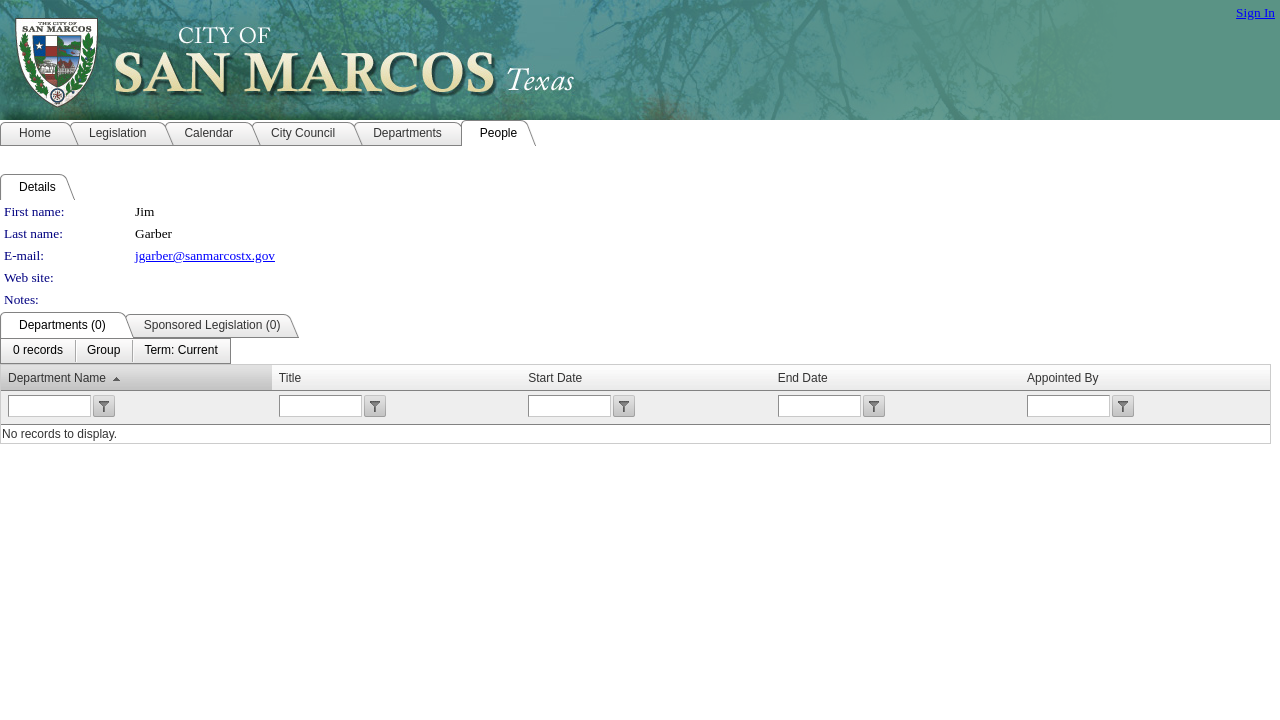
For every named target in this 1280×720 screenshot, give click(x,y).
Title (290, 378)
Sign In (1255, 12)
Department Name (57, 378)
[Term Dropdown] (180, 351)
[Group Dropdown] (103, 351)
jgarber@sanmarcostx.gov (205, 255)
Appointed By (1062, 378)
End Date (803, 378)
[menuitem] (38, 351)
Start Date (555, 378)
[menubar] (115, 351)
